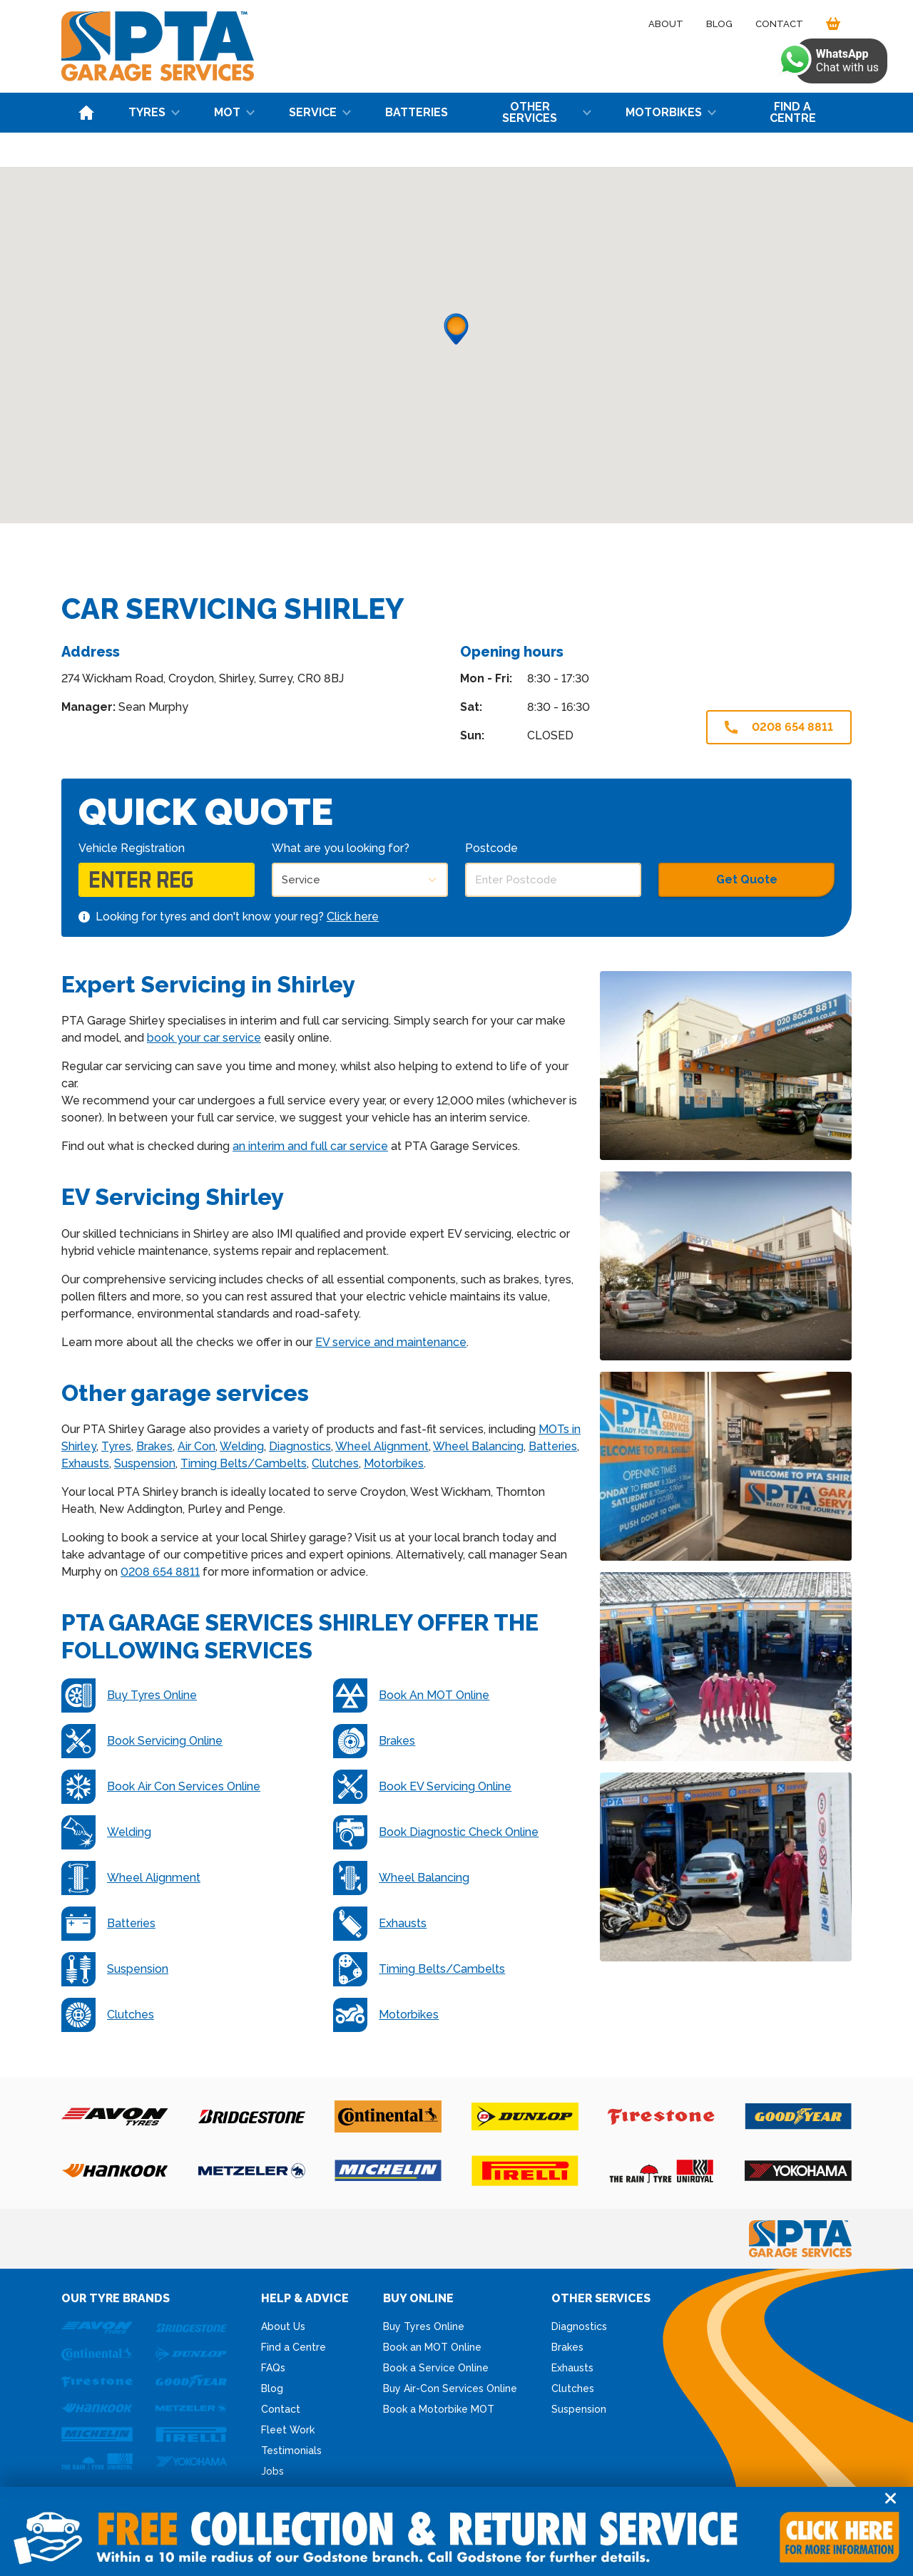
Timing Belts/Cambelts (243, 1463)
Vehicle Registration (131, 848)
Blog (719, 24)
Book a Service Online (436, 2368)
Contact (779, 24)
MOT (234, 112)
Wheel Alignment (382, 1446)
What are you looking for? (340, 848)
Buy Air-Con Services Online (450, 2388)
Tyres (154, 112)
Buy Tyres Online (129, 1695)
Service (320, 112)
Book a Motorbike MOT (438, 2409)
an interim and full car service (310, 1146)
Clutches (335, 1463)
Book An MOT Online (411, 1695)
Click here (353, 916)
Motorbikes (671, 112)
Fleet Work (288, 2430)
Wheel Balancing (478, 1446)
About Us (283, 2326)
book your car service (204, 1038)
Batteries (416, 112)
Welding (242, 1446)
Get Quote (746, 879)
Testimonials (291, 2450)
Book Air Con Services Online (160, 1787)
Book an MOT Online (432, 2347)
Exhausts (85, 1463)
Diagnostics (300, 1446)
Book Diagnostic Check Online (436, 1832)
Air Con (196, 1446)
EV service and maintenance (390, 1342)
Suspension (144, 1463)
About (665, 24)
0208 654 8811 (779, 727)
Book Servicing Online (142, 1741)
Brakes (154, 1446)
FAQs (273, 2368)
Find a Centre (793, 112)
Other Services (546, 112)
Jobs (272, 2471)
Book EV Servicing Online (422, 1787)
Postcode (491, 848)
